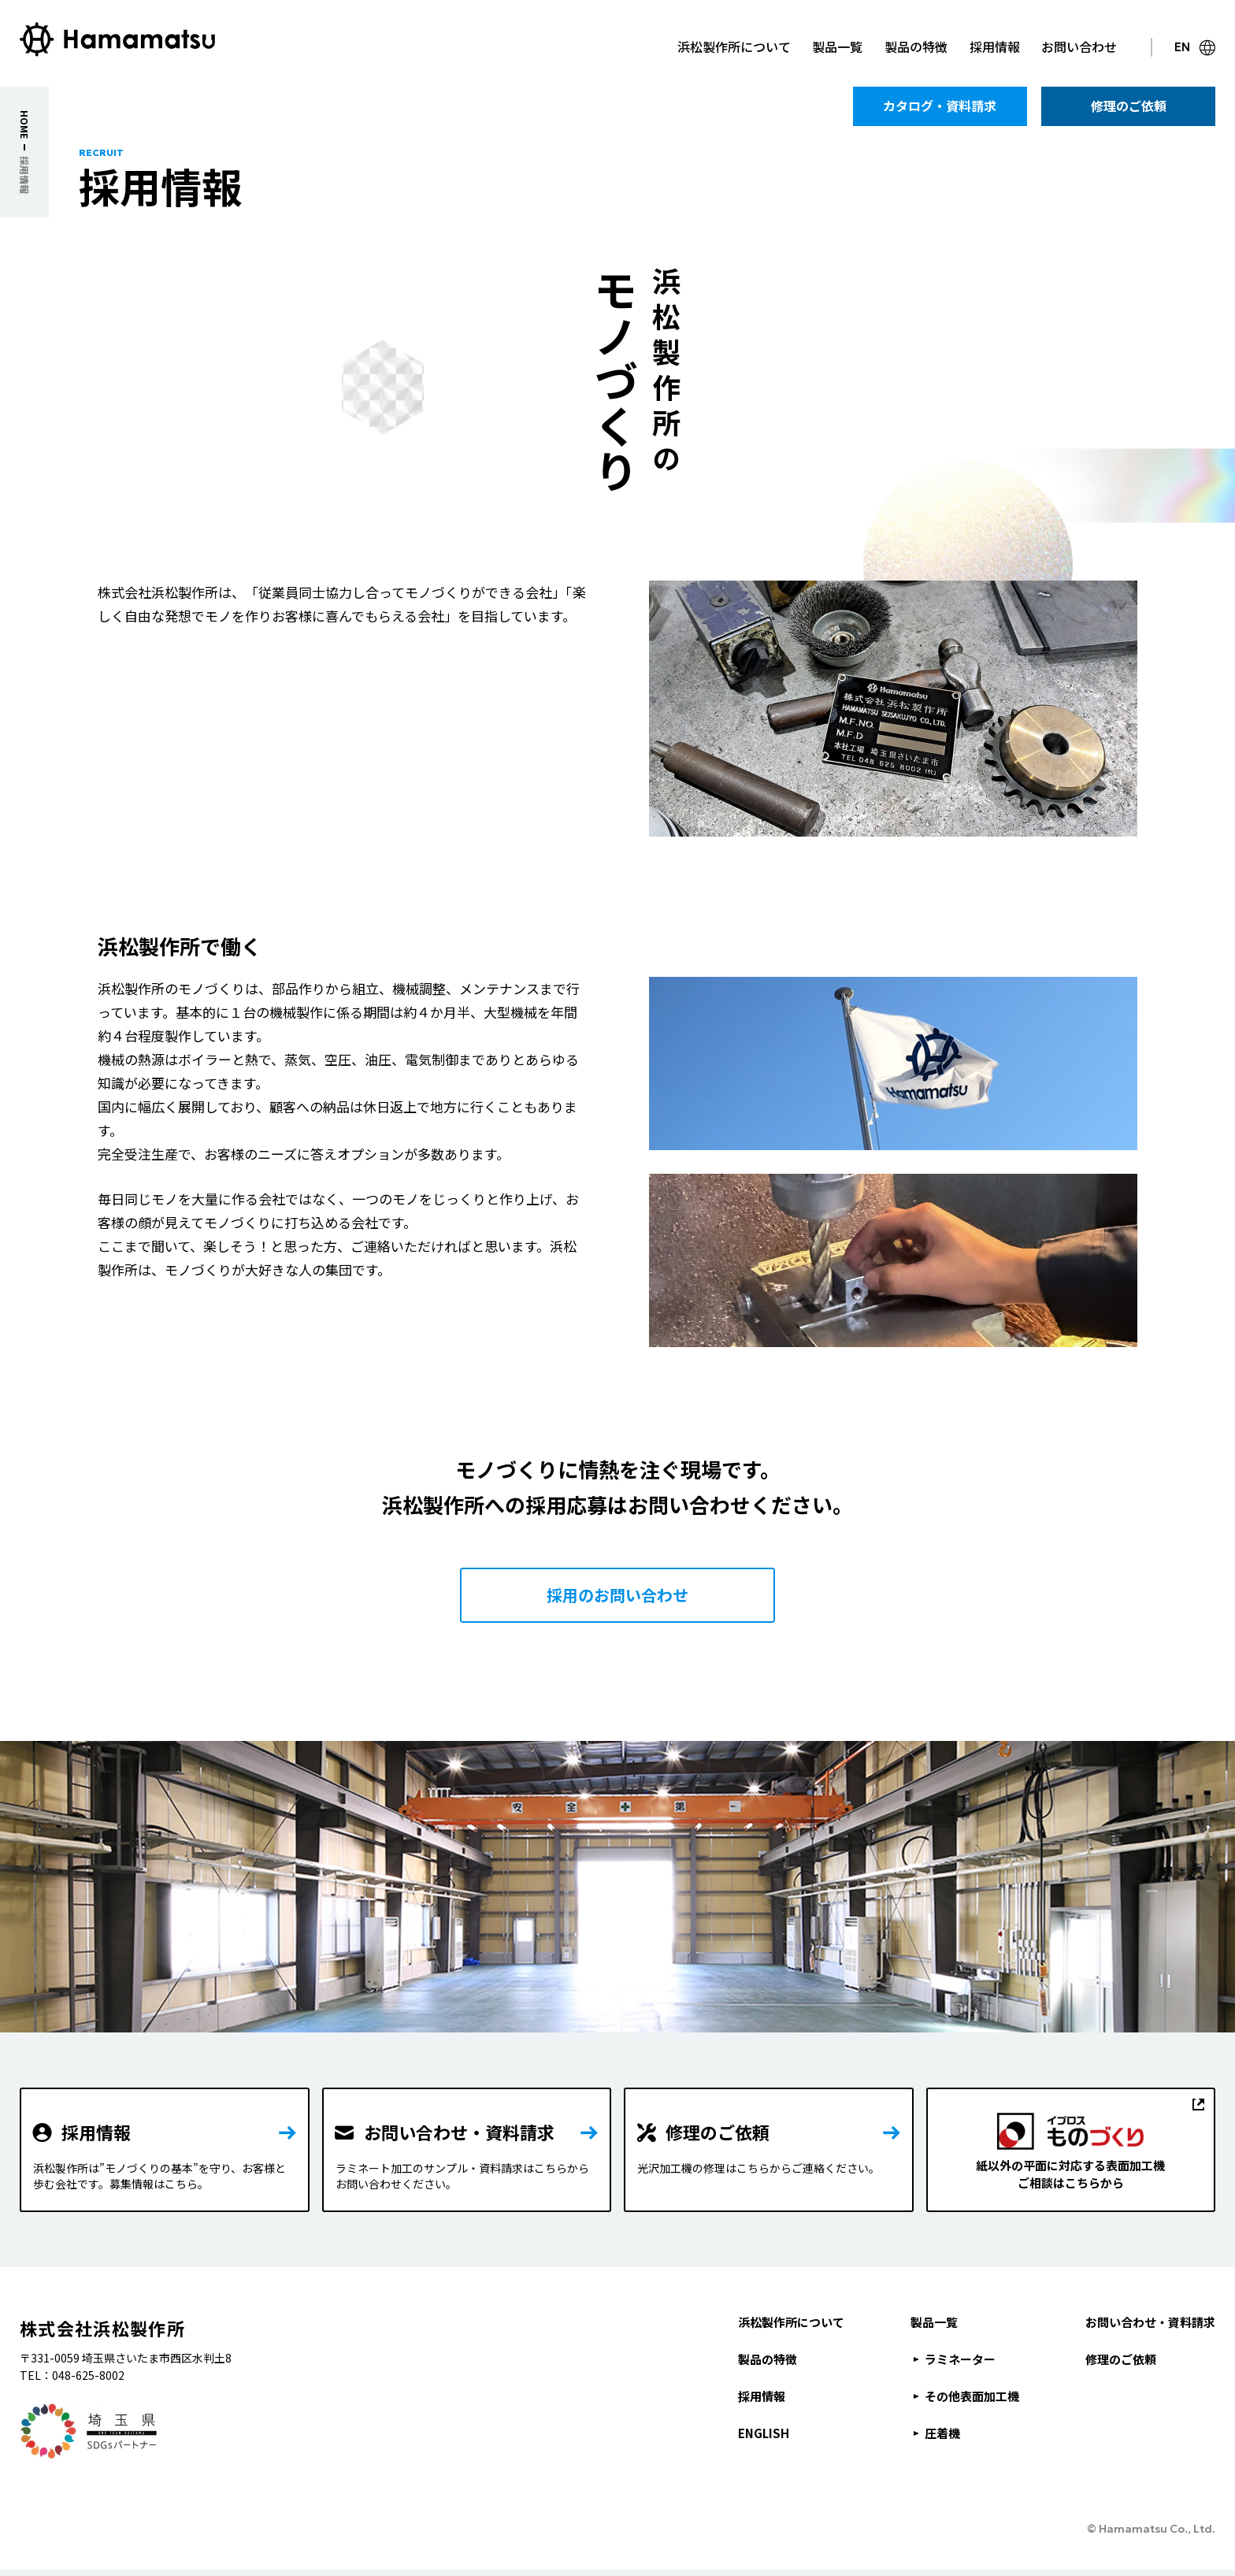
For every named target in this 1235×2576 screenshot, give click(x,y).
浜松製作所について (791, 2322)
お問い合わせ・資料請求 (1150, 2322)
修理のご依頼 (1120, 2359)
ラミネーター (960, 2359)
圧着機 (942, 2433)
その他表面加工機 (972, 2396)
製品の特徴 (767, 2359)
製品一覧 (934, 2322)
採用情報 (761, 2396)
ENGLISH (763, 2433)
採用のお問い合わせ (617, 1594)
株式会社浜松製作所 (102, 2327)
